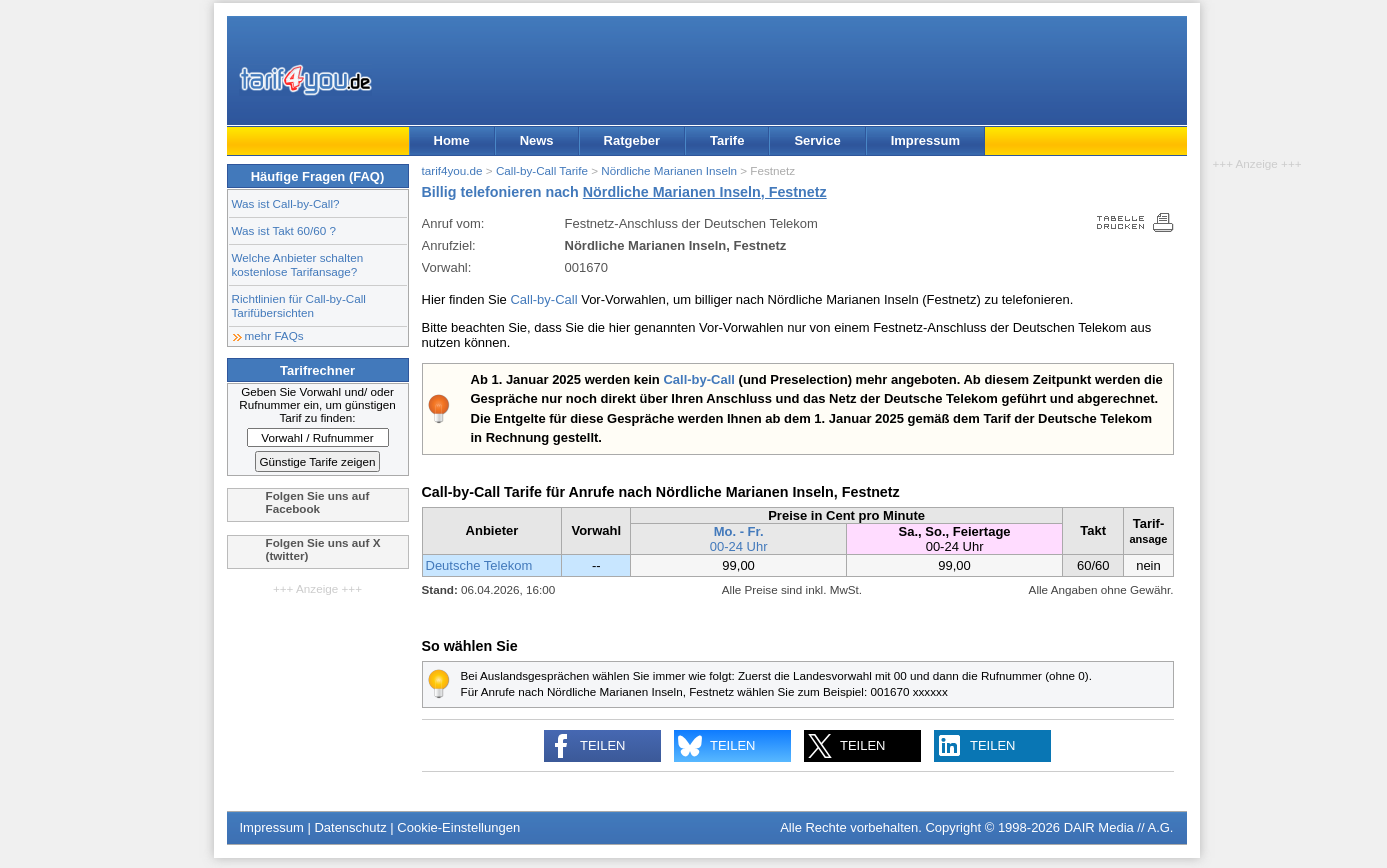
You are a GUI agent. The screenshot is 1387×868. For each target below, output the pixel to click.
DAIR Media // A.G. (1119, 827)
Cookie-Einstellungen (458, 827)
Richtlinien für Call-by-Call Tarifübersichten (299, 305)
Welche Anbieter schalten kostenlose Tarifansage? (298, 264)
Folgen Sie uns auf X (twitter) (323, 549)
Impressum (925, 140)
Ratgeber (632, 140)
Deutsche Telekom (479, 565)
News (537, 140)
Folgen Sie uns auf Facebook (318, 502)
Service (817, 140)
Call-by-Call (543, 299)
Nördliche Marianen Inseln (669, 170)
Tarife (727, 140)
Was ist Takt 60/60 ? (284, 230)
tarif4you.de (452, 170)
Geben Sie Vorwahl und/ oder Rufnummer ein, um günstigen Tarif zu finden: (317, 404)
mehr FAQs (274, 335)
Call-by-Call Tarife (542, 170)
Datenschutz (350, 827)
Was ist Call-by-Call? (286, 203)
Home (452, 140)
